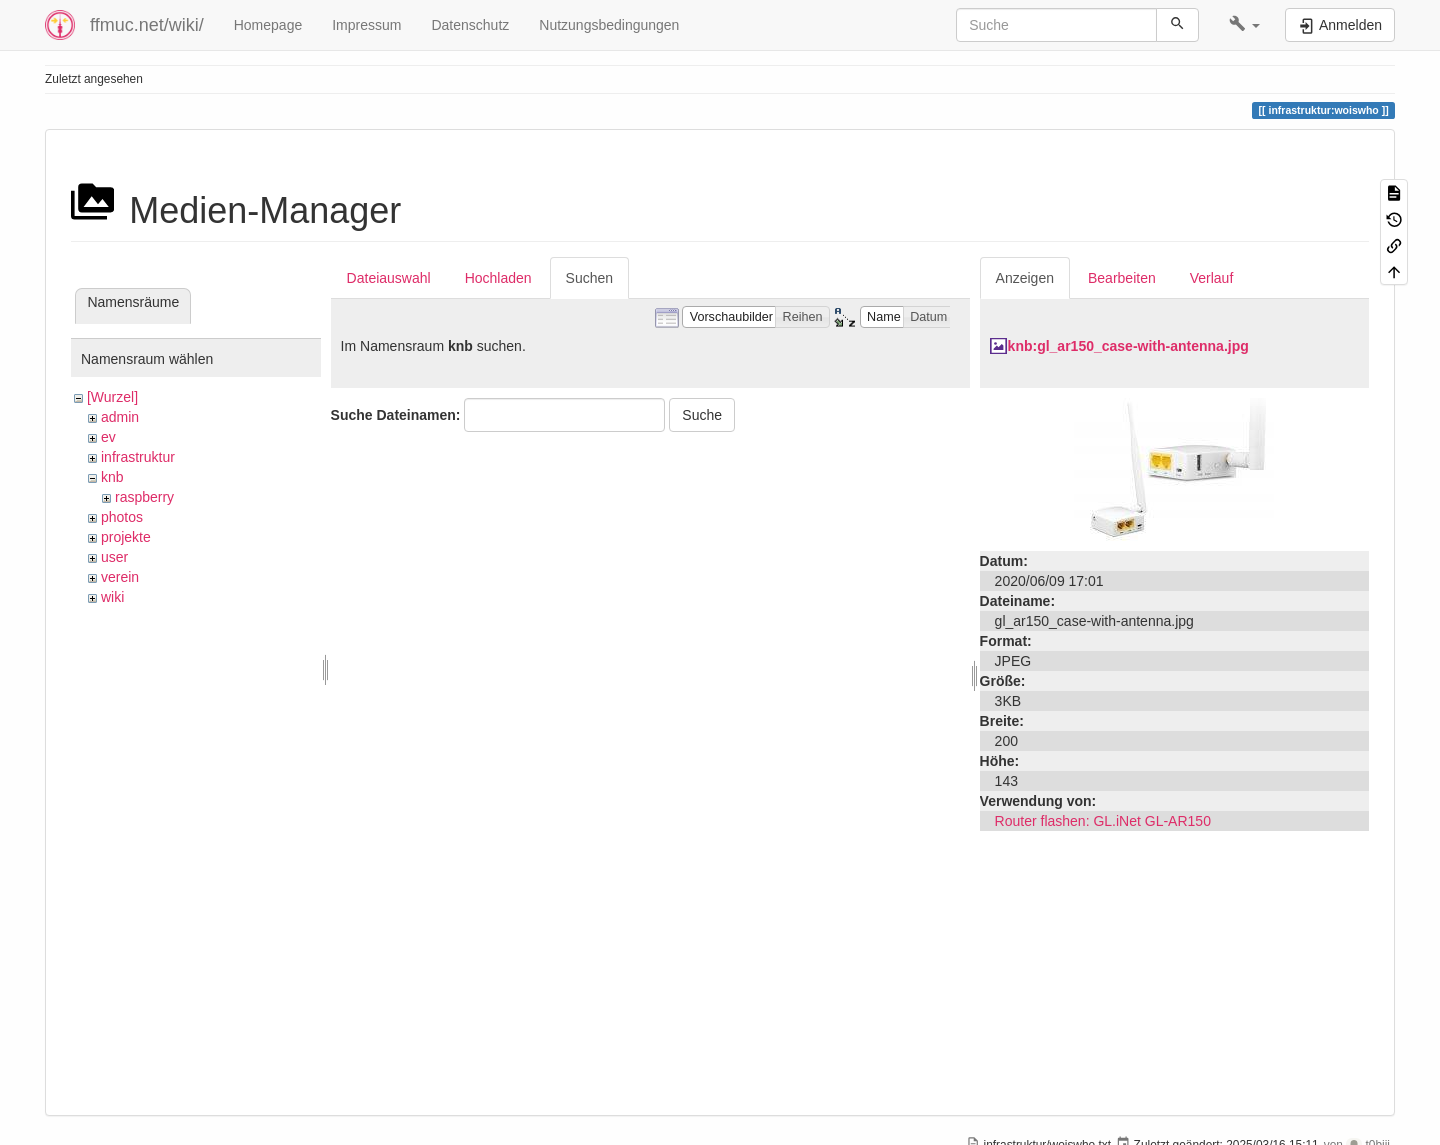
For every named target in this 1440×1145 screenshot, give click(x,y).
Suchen (589, 278)
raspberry (144, 497)
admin (120, 417)
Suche (702, 415)
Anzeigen (1025, 278)
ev (108, 437)
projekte (126, 537)
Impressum (366, 25)
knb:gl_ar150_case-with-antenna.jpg (1128, 346)
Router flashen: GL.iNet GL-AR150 (1103, 821)
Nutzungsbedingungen (609, 25)
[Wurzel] (112, 397)
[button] (1244, 25)
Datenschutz (470, 25)
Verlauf (1212, 278)
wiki (112, 597)
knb (112, 477)
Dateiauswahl (389, 278)
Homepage (268, 25)
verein (120, 577)
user (114, 557)
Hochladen (498, 278)
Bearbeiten (1122, 278)
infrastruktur (138, 457)
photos (122, 517)
